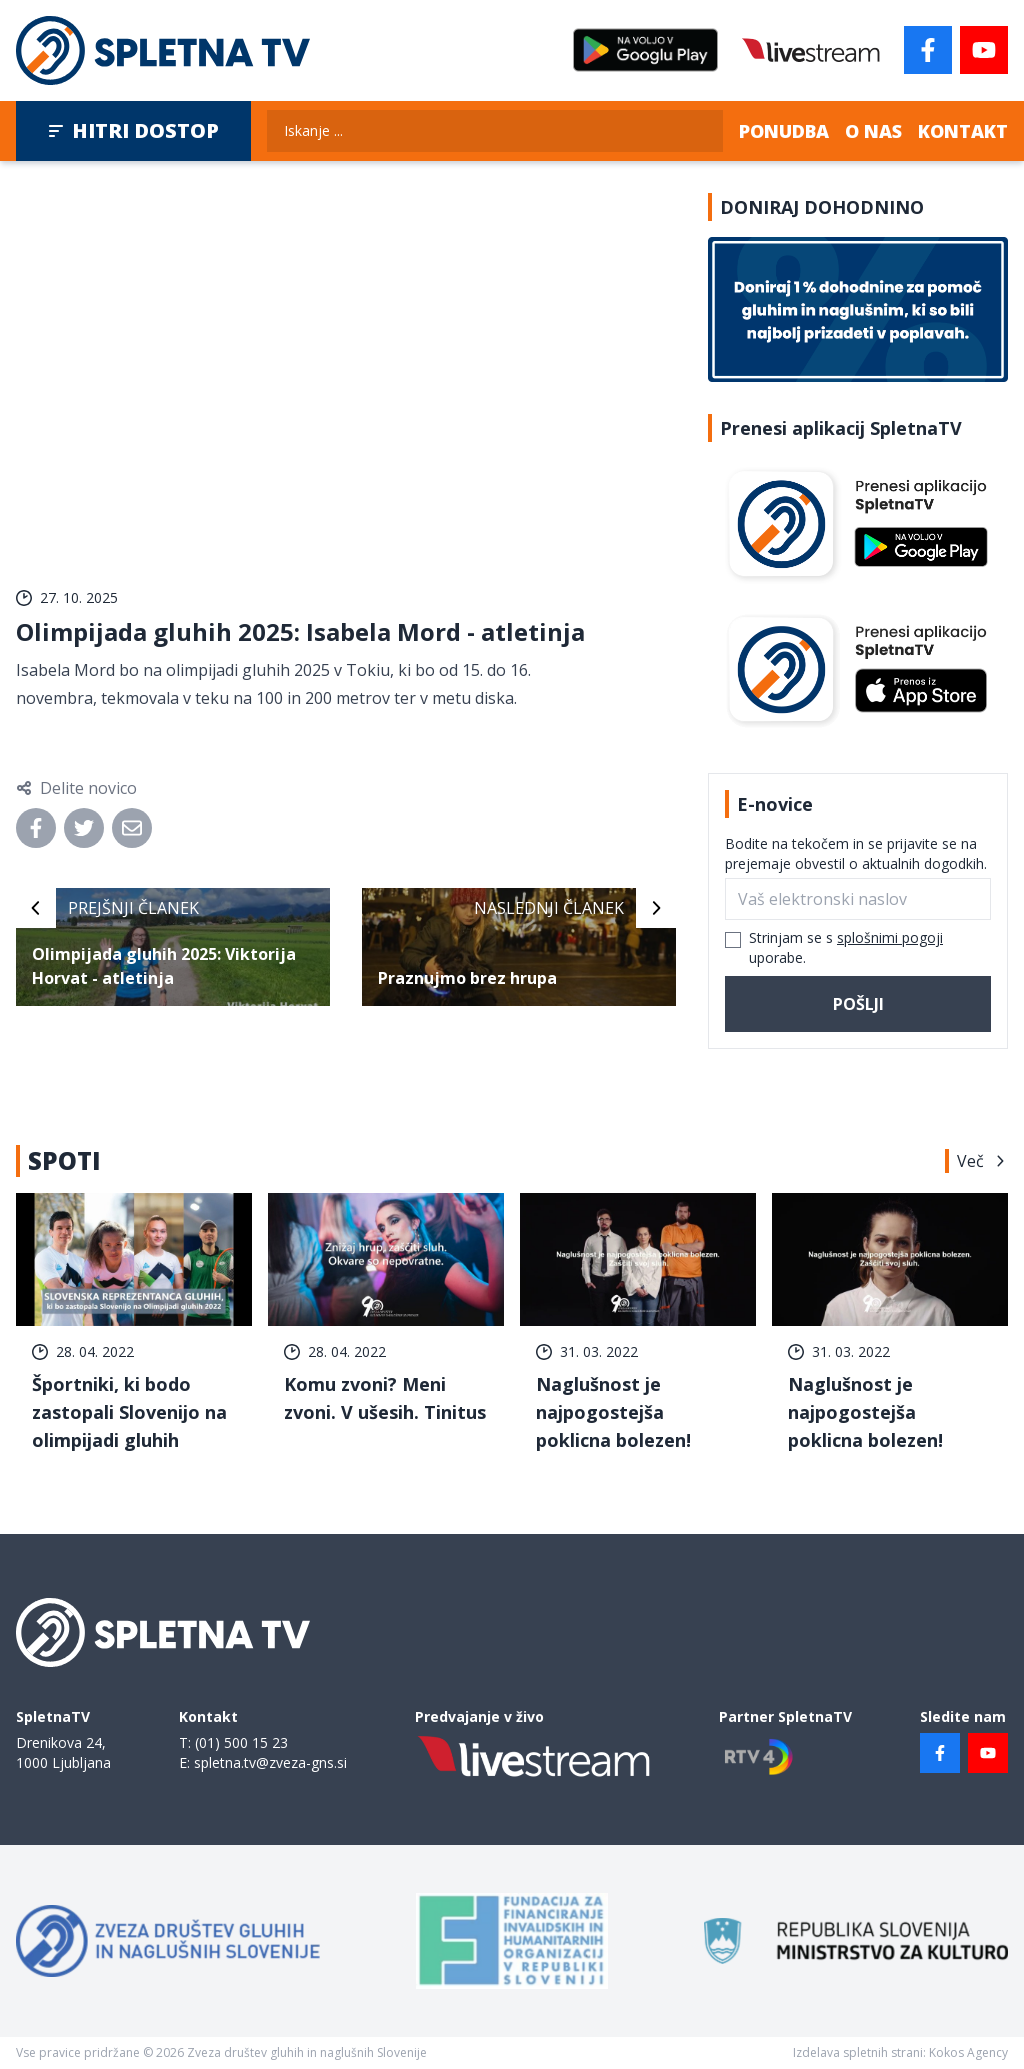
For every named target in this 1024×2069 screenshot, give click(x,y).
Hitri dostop (133, 130)
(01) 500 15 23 (241, 1742)
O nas (873, 131)
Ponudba (784, 131)
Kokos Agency (968, 2052)
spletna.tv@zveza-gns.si (270, 1762)
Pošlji (858, 1004)
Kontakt (963, 131)
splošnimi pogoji (890, 937)
